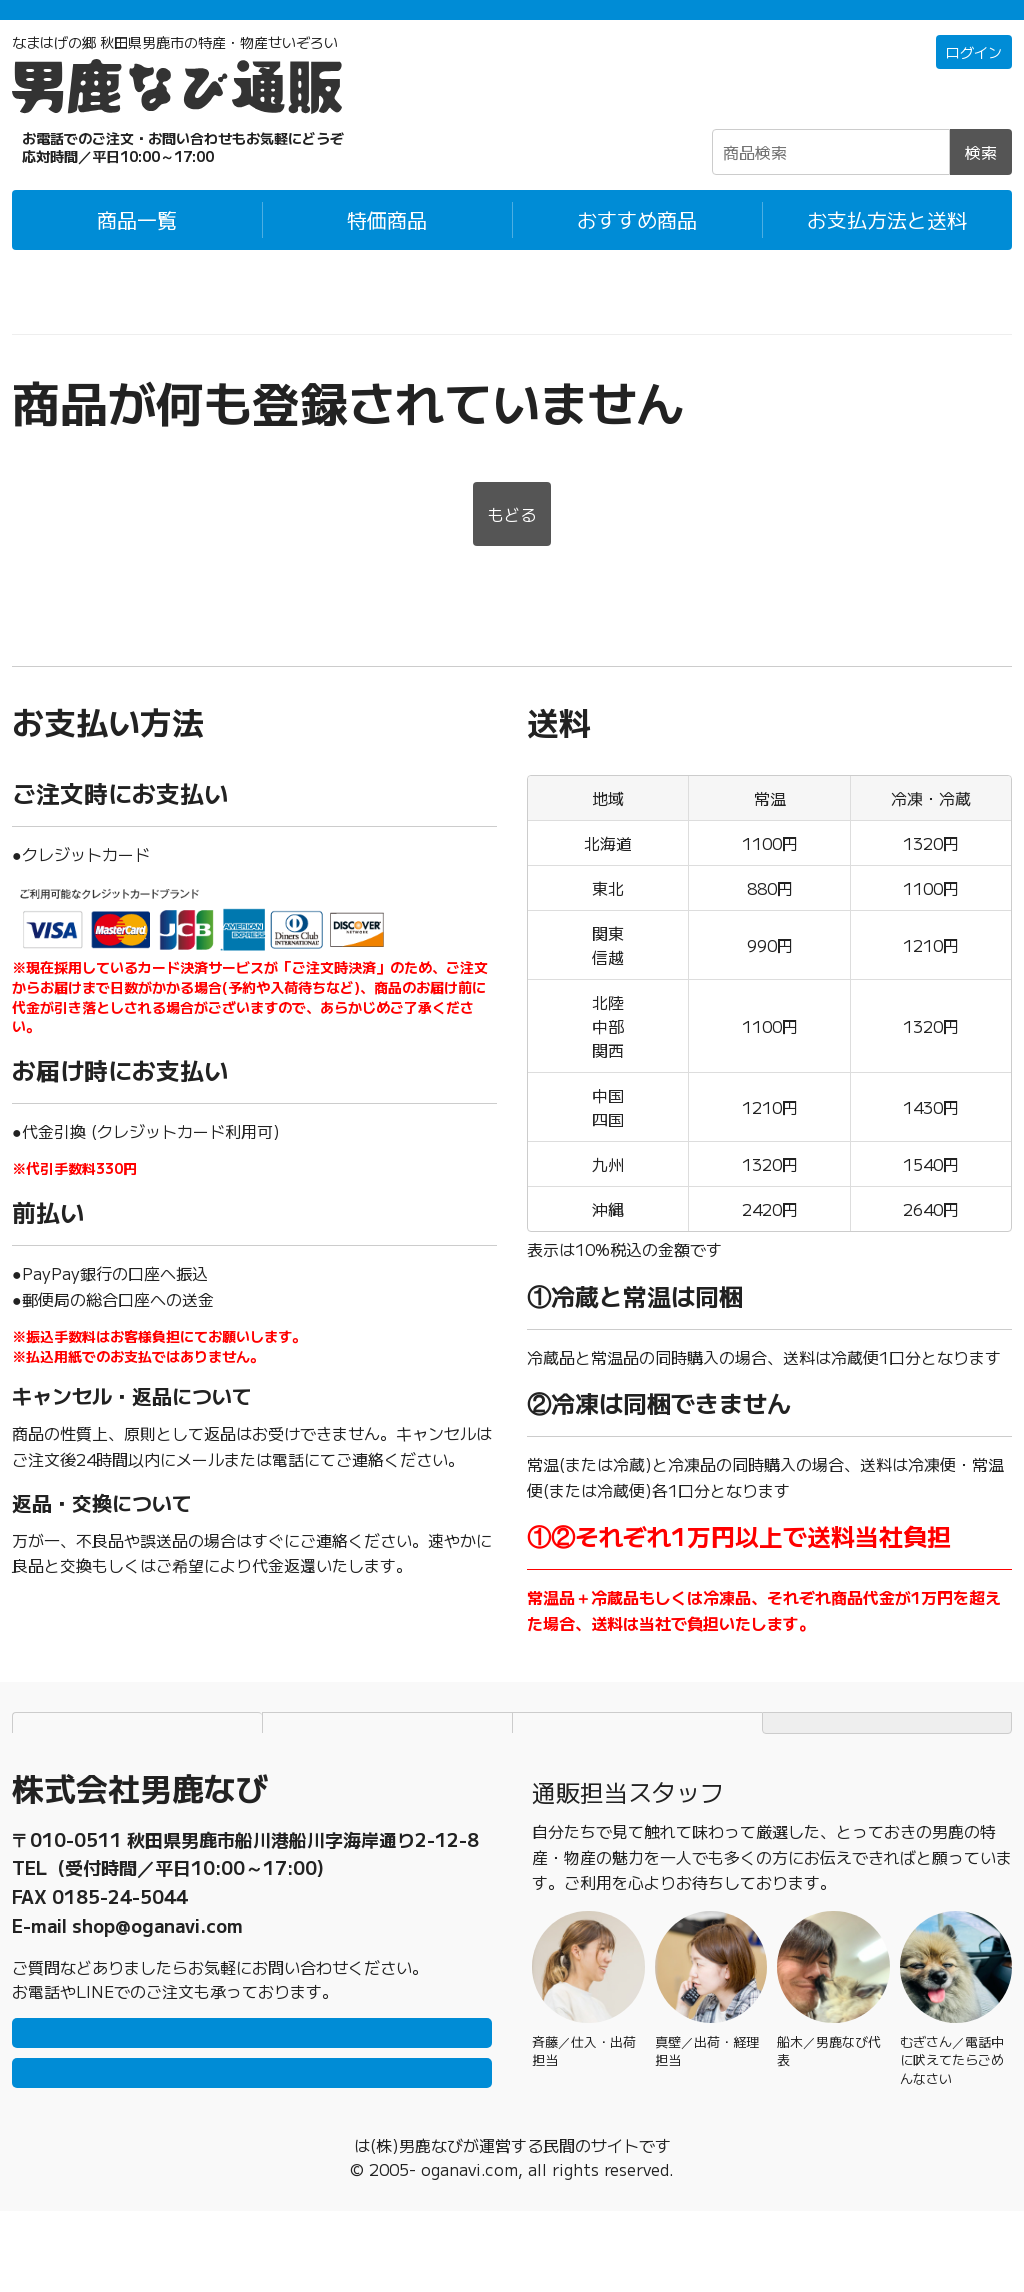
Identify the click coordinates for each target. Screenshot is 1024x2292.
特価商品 (387, 246)
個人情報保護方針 (388, 1752)
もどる (512, 543)
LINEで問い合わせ (252, 2083)
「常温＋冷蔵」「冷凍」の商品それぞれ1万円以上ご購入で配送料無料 (512, 23)
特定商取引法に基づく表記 (638, 1752)
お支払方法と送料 (887, 246)
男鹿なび (354, 2226)
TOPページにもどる (887, 1752)
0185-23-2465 (120, 1908)
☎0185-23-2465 (142, 174)
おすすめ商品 (637, 246)
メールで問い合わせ (252, 2143)
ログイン (970, 80)
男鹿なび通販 (60, 319)
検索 (981, 179)
